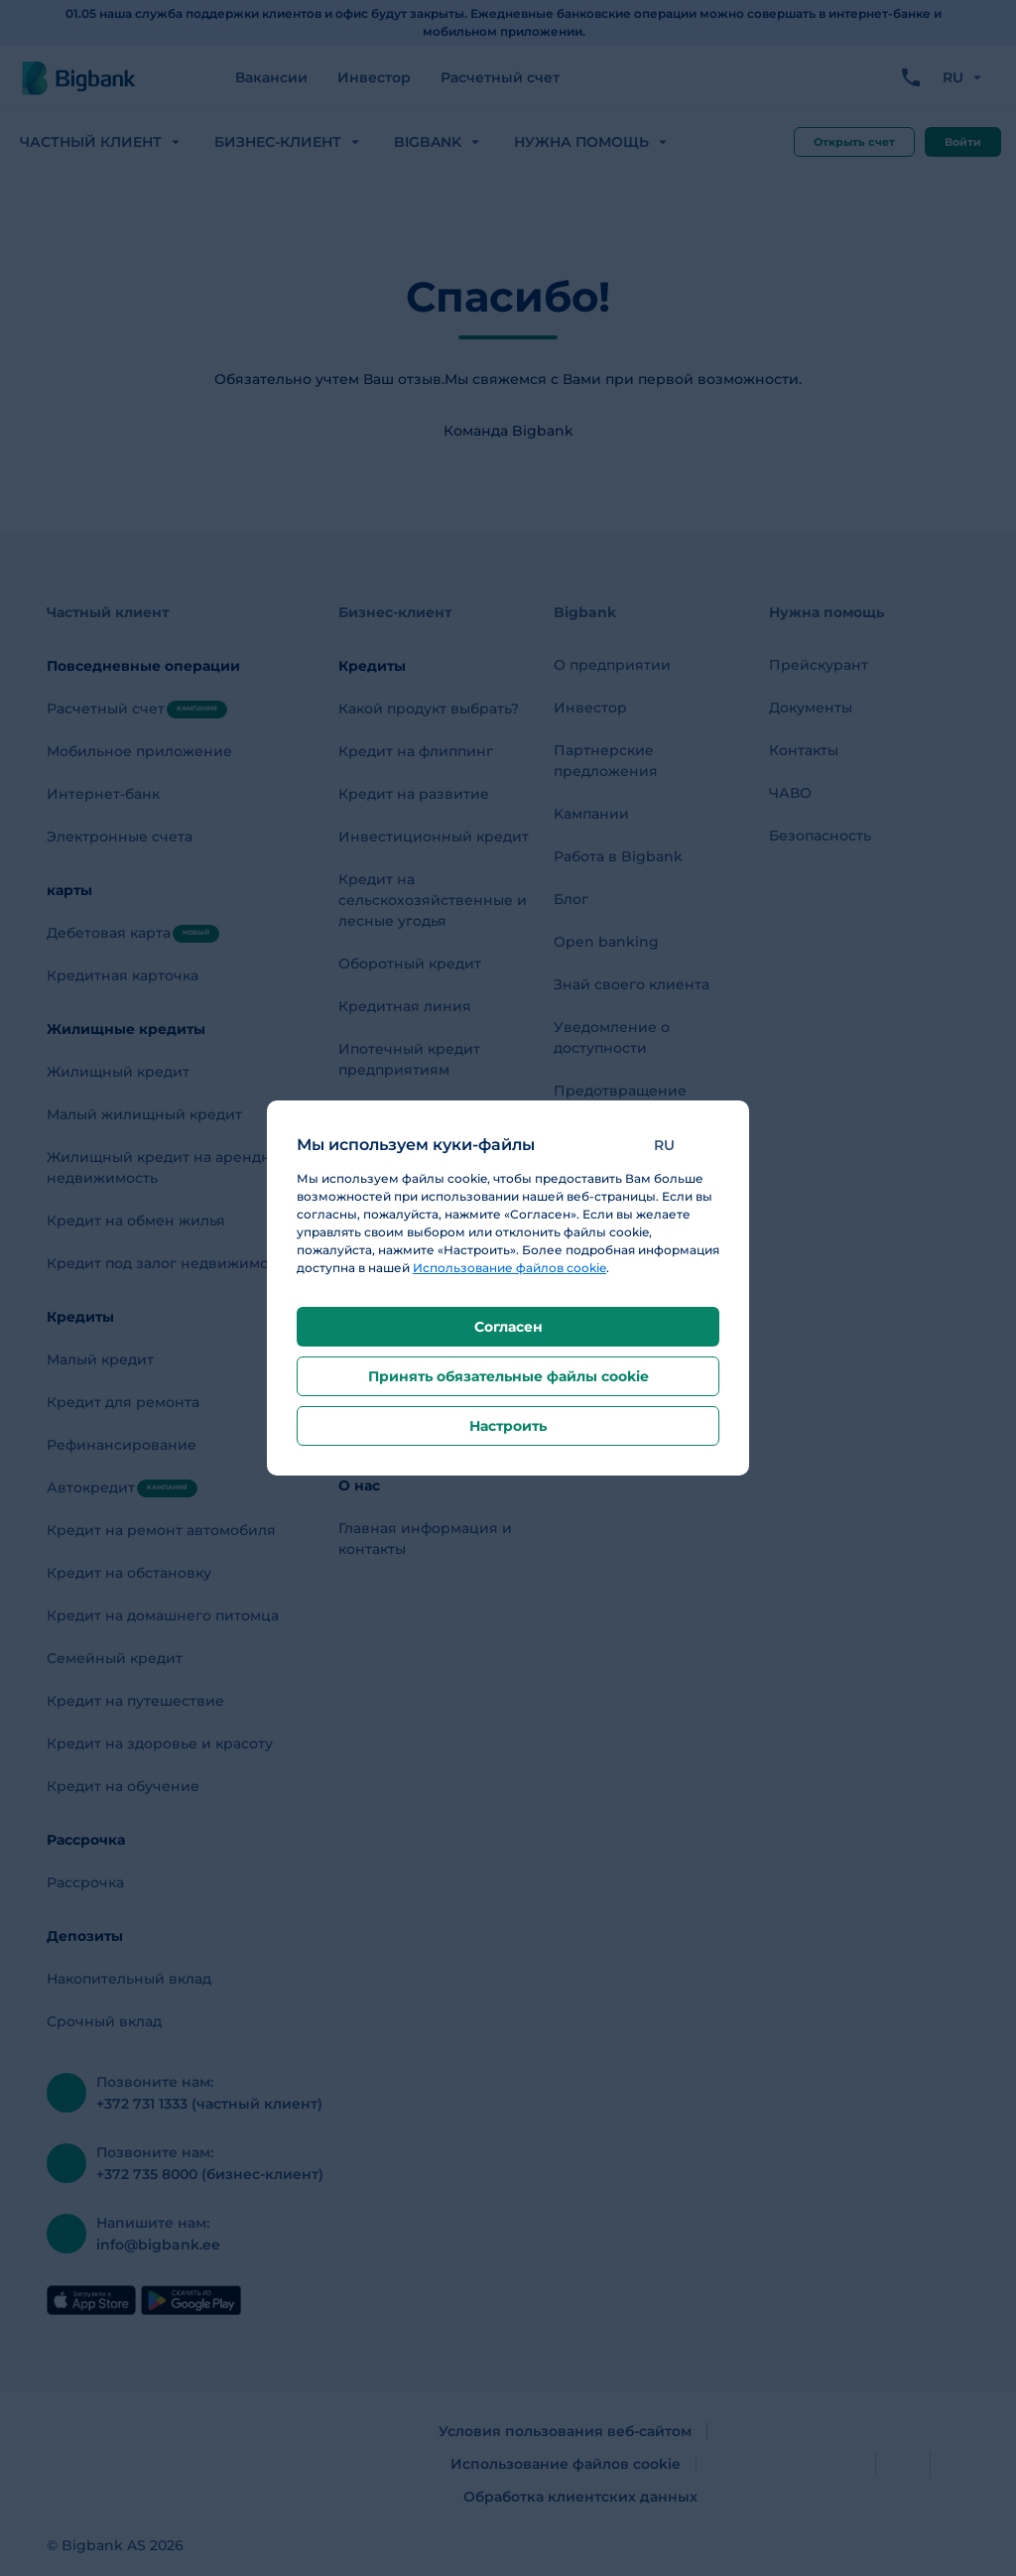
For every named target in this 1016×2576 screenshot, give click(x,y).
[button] (679, 1145)
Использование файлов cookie (509, 1267)
